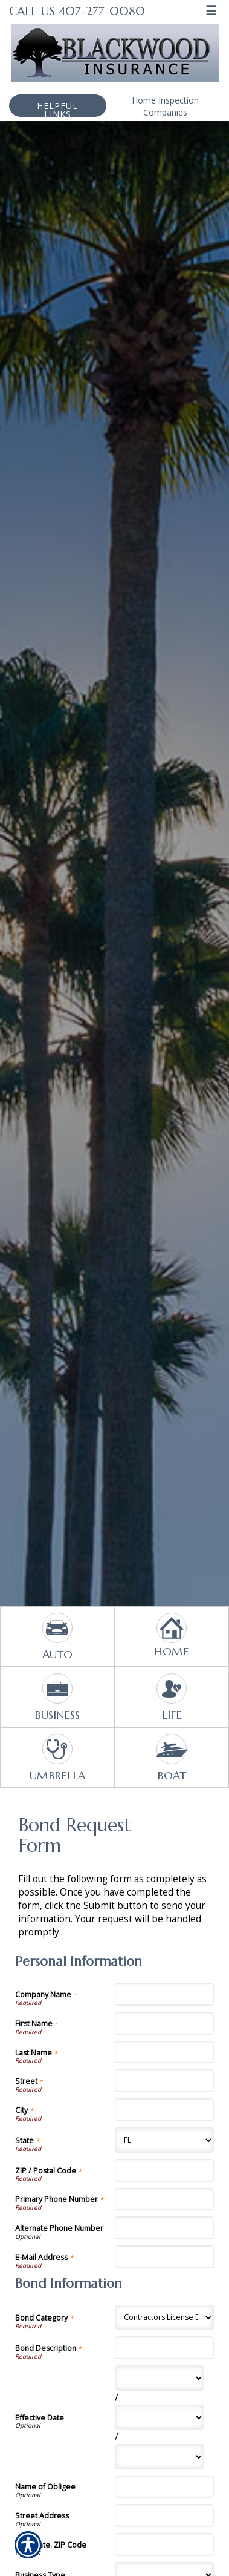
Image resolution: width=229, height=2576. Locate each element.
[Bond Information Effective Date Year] (159, 2456)
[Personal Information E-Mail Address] (164, 2256)
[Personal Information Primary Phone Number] (164, 2199)
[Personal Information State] (164, 2140)
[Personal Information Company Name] (164, 1994)
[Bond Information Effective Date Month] (159, 2378)
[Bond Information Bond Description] (164, 2347)
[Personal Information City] (164, 2109)
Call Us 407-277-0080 (77, 11)
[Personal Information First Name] (164, 2023)
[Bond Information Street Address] (164, 2515)
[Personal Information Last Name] (164, 2052)
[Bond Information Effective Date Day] (159, 2417)
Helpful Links (57, 108)
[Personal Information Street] (164, 2080)
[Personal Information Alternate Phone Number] (164, 2227)
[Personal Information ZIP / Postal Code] (164, 2170)
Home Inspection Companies (165, 106)
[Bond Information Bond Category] (164, 2317)
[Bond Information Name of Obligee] (164, 2487)
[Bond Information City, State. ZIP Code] (164, 2544)
